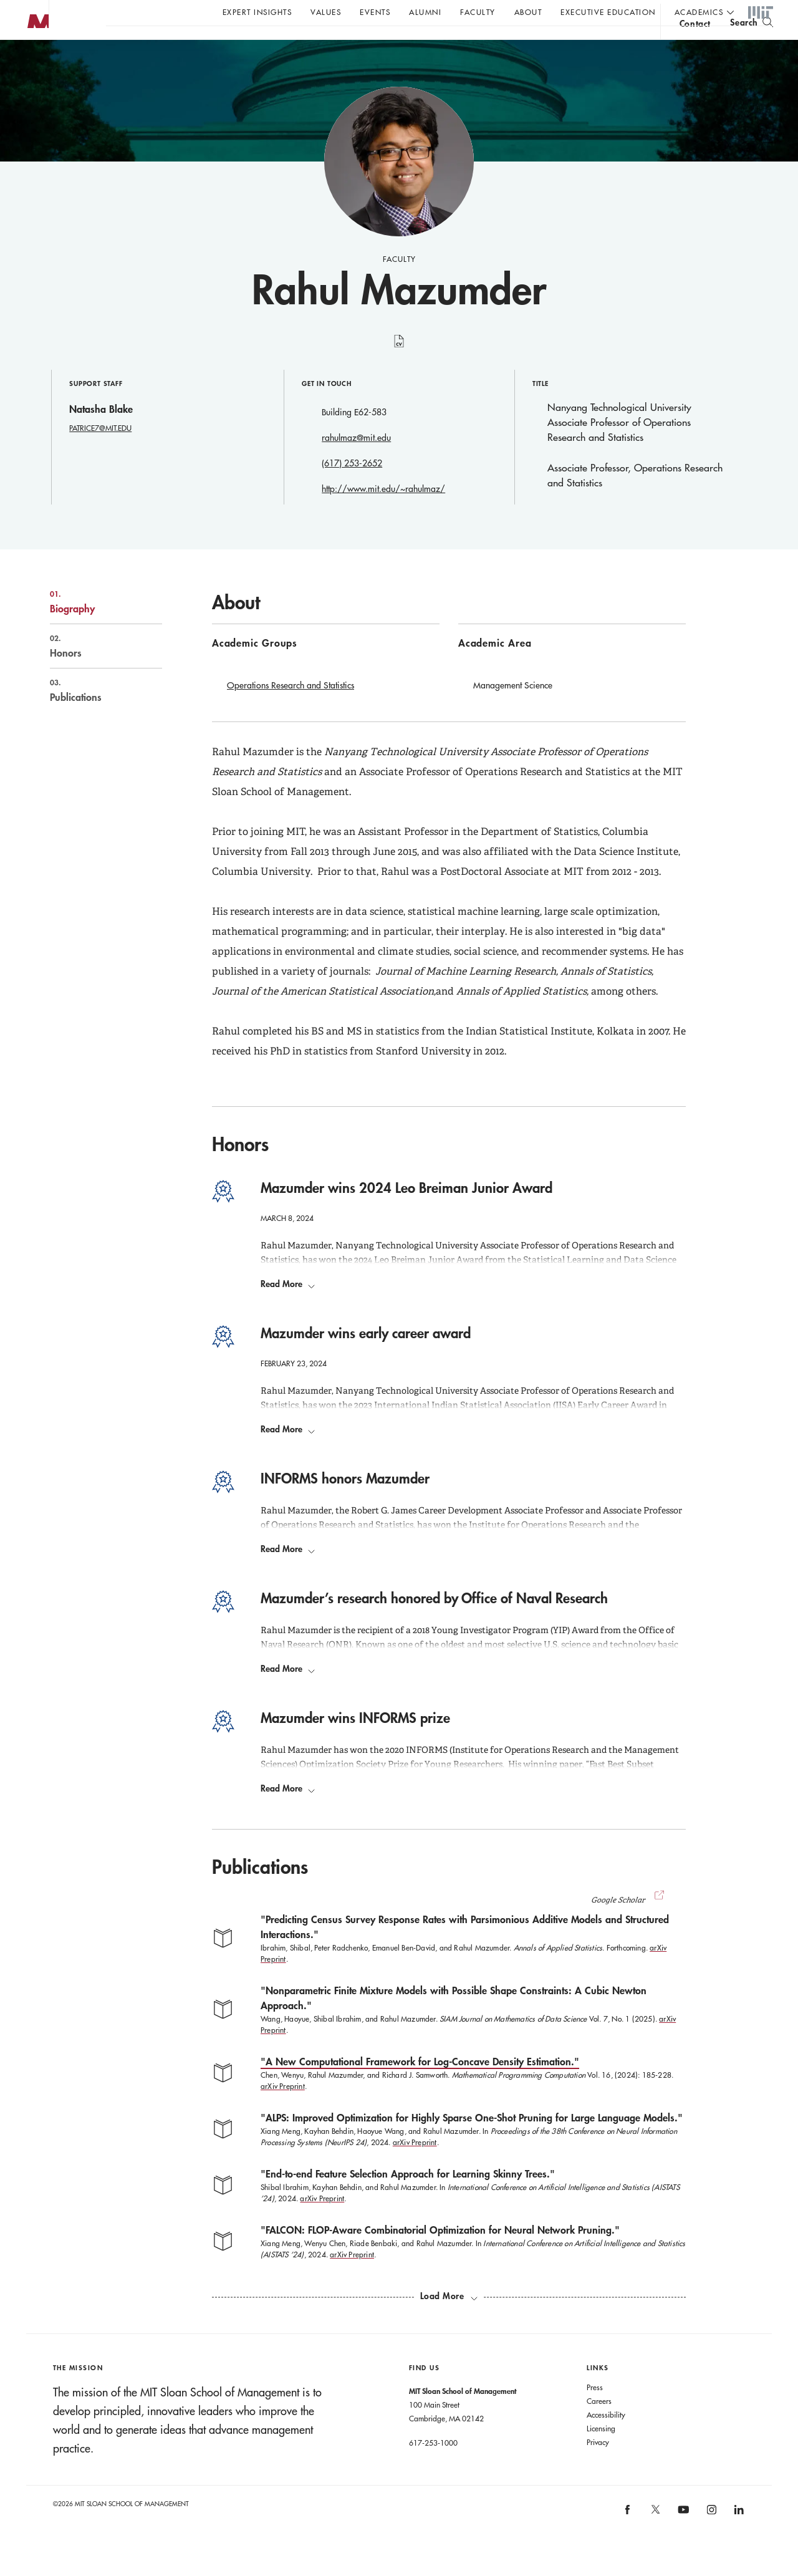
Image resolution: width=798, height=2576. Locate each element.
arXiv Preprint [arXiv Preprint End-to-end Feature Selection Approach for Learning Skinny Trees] (322, 2223)
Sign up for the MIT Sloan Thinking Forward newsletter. (422, 44)
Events (375, 12)
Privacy (598, 2467)
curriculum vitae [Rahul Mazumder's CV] (399, 373)
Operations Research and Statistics (290, 710)
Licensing (601, 2453)
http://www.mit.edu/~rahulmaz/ (383, 513)
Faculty (478, 12)
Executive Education (608, 12)
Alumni (425, 12)
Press (595, 2412)
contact (695, 46)
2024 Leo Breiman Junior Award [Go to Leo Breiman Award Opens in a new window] (418, 1285)
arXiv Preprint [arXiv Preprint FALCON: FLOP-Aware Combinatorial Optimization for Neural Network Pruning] (352, 2279)
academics (699, 12)
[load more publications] (449, 2320)
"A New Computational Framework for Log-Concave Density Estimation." (420, 2086)
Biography (93, 627)
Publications (93, 715)
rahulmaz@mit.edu (356, 462)
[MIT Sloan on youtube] (682, 2541)
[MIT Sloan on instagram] (710, 2538)
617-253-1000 (433, 2467)
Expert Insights (257, 12)
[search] (751, 44)
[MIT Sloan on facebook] (628, 2538)
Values (325, 12)
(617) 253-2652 (352, 488)
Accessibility (606, 2439)
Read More (288, 1309)
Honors (93, 671)
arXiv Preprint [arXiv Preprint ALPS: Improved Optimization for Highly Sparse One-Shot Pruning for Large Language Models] (415, 2167)
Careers (599, 2426)
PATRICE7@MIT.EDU (100, 453)
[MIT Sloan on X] (654, 2538)
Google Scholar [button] (629, 1925)
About (528, 12)
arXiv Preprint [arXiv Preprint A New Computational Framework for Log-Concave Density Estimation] (283, 2111)
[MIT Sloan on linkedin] (738, 2538)
